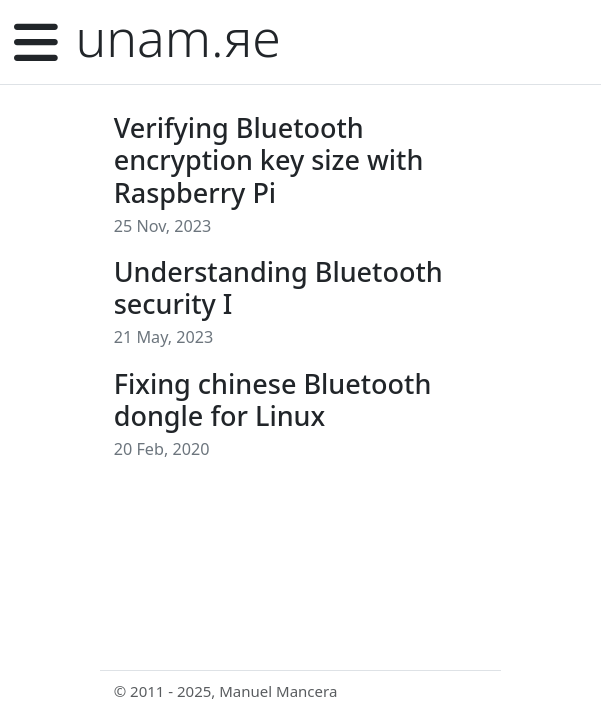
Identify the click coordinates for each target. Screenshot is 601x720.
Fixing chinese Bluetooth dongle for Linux (273, 399)
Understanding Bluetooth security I (278, 287)
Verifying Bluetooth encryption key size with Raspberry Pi (269, 160)
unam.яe (178, 37)
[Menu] (36, 42)
